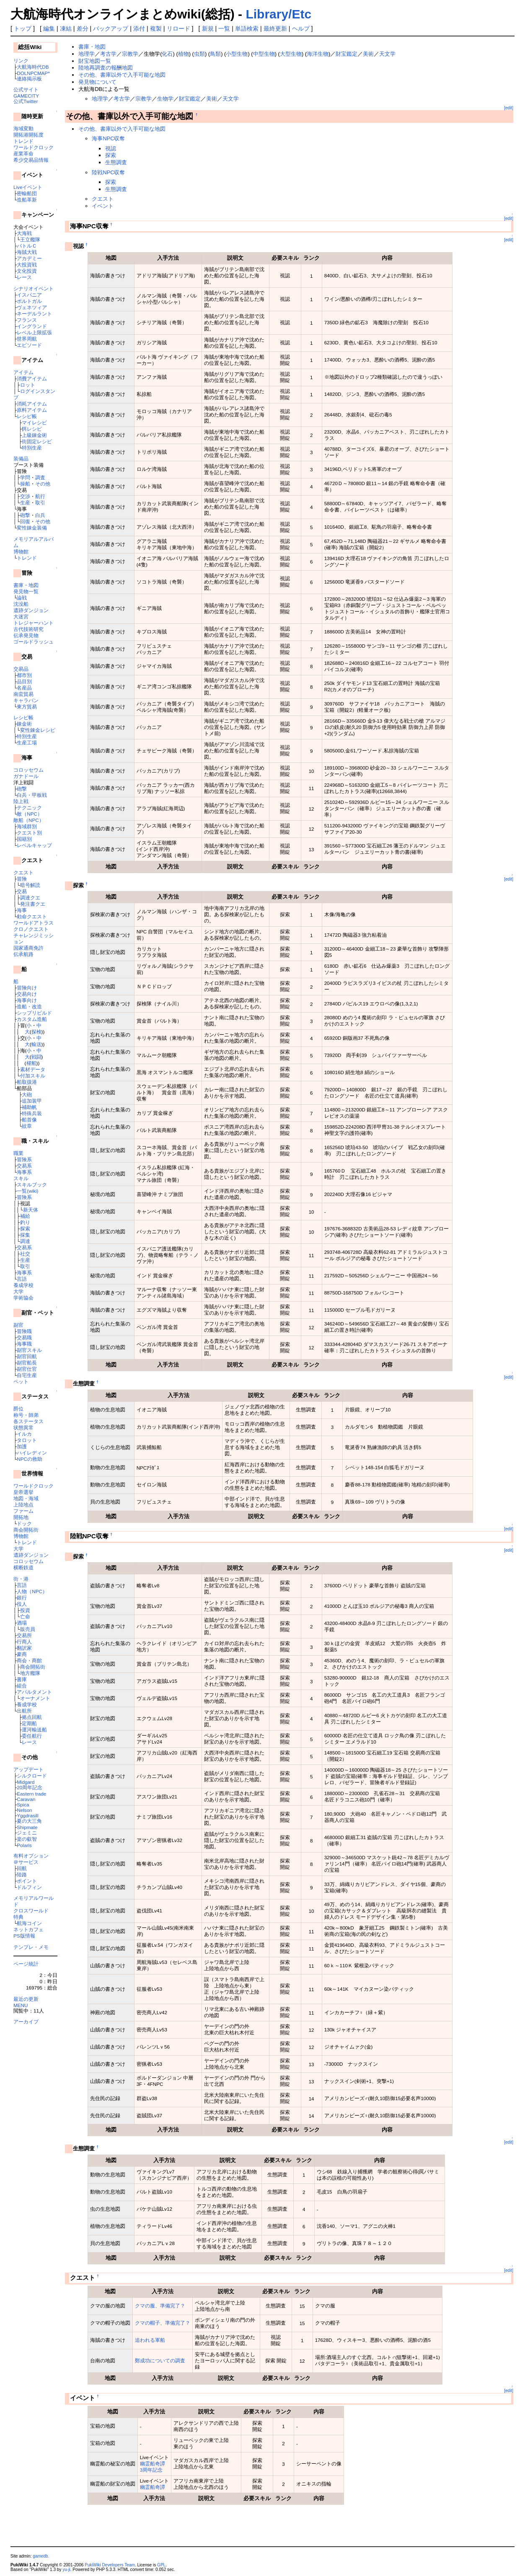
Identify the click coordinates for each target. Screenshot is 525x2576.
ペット (20, 1381)
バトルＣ (27, 245)
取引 (40, 502)
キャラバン (26, 700)
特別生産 (32, 447)
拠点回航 (32, 1717)
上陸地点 (23, 1504)
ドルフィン (29, 1887)
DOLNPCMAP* (33, 73)
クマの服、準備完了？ (160, 2305)
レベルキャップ (34, 845)
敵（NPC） (29, 813)
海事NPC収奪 (108, 138)
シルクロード (32, 1775)
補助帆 (29, 1107)
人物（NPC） (32, 1591)
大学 (18, 1291)
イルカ (24, 1434)
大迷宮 (20, 616)
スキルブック (32, 1184)
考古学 (108, 54)
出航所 (24, 1710)
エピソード (29, 345)
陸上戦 (20, 801)
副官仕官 (27, 1369)
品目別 (24, 681)
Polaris (24, 1845)
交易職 (24, 1337)
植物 (183, 54)
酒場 (22, 1622)
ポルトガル (29, 301)
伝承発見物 (26, 635)
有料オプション (31, 1855)
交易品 (20, 669)
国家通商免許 (28, 948)
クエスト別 (29, 832)
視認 (110, 148)
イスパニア (29, 294)
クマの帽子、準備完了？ (162, 2322)
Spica (23, 1804)
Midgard (25, 1782)
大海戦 (24, 233)
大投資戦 (27, 264)
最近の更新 (26, 1999)
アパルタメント (34, 1692)
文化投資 (27, 271)
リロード (178, 28)
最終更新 (275, 28)
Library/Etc (278, 14)
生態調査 (116, 162)
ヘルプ (301, 28)
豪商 (22, 1654)
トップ (22, 28)
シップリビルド (34, 1012)
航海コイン (29, 1923)
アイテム (23, 372)
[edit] (508, 108)
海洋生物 (317, 54)
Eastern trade (31, 1793)
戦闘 (36, 1056)
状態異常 (23, 1427)
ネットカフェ (28, 1929)
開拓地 (20, 1517)
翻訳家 (24, 1648)
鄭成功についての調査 (160, 2360)
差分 (82, 28)
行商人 (24, 1641)
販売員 (27, 1629)
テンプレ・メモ (31, 1947)
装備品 (20, 458)
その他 (42, 483)
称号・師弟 (26, 1415)
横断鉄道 (23, 1567)
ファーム (23, 1511)
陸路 (22, 1874)
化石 (167, 54)
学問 (25, 477)
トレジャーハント (33, 622)
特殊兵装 (32, 1113)
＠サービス (26, 1862)
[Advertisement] (163, 2528)
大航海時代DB (33, 67)
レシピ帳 (27, 416)
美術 (368, 54)
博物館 (20, 551)
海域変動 (23, 128)
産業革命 (23, 153)
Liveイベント (27, 187)
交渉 (25, 496)
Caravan (26, 1799)
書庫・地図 (26, 585)
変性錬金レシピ (37, 730)
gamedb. (41, 2556)
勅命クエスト (32, 916)
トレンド (23, 141)
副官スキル (29, 1350)
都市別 (24, 675)
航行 (40, 496)
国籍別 (24, 839)
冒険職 (24, 1331)
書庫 (22, 1679)
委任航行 (32, 1736)
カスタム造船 (32, 1019)
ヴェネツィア (32, 307)
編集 (49, 28)
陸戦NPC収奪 (108, 172)
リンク (20, 60)
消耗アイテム (32, 403)
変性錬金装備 (32, 527)
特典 (18, 1917)
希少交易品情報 (31, 160)
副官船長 (27, 1362)
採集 (25, 1235)
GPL (161, 2565)
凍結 (66, 28)
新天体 (30, 1209)
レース (24, 277)
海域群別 (27, 826)
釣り (25, 1222)
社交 (25, 1253)
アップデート (28, 1769)
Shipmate (27, 1827)
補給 (25, 1216)
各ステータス (28, 1421)
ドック (24, 1523)
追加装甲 (32, 1100)
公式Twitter (25, 101)
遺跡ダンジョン (31, 610)
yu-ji (66, 2569)
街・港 (20, 1578)
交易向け (27, 994)
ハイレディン (32, 1452)
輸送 (36, 1044)
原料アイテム (32, 410)
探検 (36, 1031)
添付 (139, 28)
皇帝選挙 (23, 1492)
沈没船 (20, 604)
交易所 (24, 1635)
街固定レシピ (37, 441)
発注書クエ (32, 904)
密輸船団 (27, 193)
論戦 (22, 597)
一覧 (224, 28)
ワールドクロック (33, 147)
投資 (25, 1610)
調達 (25, 1241)
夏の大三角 (29, 1821)
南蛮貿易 (23, 694)
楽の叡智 (27, 1839)
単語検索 (247, 28)
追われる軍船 (150, 2340)
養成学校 (23, 1285)
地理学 (86, 54)
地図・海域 (26, 1498)
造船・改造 (29, 1006)
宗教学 (130, 54)
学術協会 (23, 1297)
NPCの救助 (29, 1459)
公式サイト (26, 89)
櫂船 (31, 1063)
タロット (27, 1440)
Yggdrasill (27, 1815)
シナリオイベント (33, 288)
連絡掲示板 (29, 78)
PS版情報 (24, 1935)
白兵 (40, 515)
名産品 (24, 687)
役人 (22, 1604)
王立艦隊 (30, 239)
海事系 (24, 1172)
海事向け (27, 1000)
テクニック (29, 807)
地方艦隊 (30, 1673)
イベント (103, 206)
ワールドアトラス (33, 922)
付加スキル (32, 1075)
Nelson (24, 1810)
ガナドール (26, 776)
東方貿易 (27, 706)
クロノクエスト (31, 929)
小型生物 (237, 54)
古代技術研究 (28, 629)
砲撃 (25, 515)
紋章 (27, 1126)
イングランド (32, 326)
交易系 (24, 1165)
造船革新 (27, 199)
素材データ (32, 1069)
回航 (22, 1868)
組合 (22, 1685)
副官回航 (27, 1356)
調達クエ (30, 897)
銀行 (22, 1597)
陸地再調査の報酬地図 (105, 68)
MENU (20, 2005)
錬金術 (24, 723)
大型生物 (291, 54)
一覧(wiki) (27, 1191)
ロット (27, 385)
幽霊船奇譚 (152, 2463)
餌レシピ (32, 428)
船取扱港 (27, 1082)
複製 (156, 28)
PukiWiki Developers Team (110, 2565)
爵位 (18, 1408)
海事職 (24, 1343)
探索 (25, 1228)
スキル (20, 1178)
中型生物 (264, 54)
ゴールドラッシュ (33, 641)
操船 (25, 483)
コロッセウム (28, 770)
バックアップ (110, 28)
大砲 (27, 1094)
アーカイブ (26, 2021)
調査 (40, 477)
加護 (22, 1446)
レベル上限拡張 (34, 332)
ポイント (27, 1881)
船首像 (29, 1119)
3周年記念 (151, 2470)
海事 (22, 910)
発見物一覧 (26, 591)
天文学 (387, 54)
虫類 (199, 54)
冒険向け (27, 987)
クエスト (23, 872)
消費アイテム (32, 378)
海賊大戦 (27, 252)
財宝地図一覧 (94, 61)
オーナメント (35, 1698)
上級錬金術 (34, 435)
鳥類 (215, 54)
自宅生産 (27, 1375)
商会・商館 (29, 1660)
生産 (25, 502)
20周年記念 (29, 1787)
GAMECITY (26, 95)
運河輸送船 (34, 1729)
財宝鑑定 (346, 54)
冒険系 (24, 1159)
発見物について (97, 82)
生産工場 (27, 742)
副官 (18, 1325)
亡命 (25, 1616)
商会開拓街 (26, 1529)
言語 (22, 1279)
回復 (25, 521)
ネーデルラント (34, 313)
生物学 (165, 99)
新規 (208, 28)
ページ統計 (26, 1963)
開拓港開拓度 (28, 134)
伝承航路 (23, 954)
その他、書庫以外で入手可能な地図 (122, 75)
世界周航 (27, 338)
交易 (22, 891)
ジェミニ (27, 1832)
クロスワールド (31, 1910)
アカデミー (29, 258)
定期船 (29, 1723)
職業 (18, 1153)
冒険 (22, 878)
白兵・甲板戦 (32, 795)
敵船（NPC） (28, 820)
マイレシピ (34, 422)
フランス (27, 320)
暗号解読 (30, 885)
